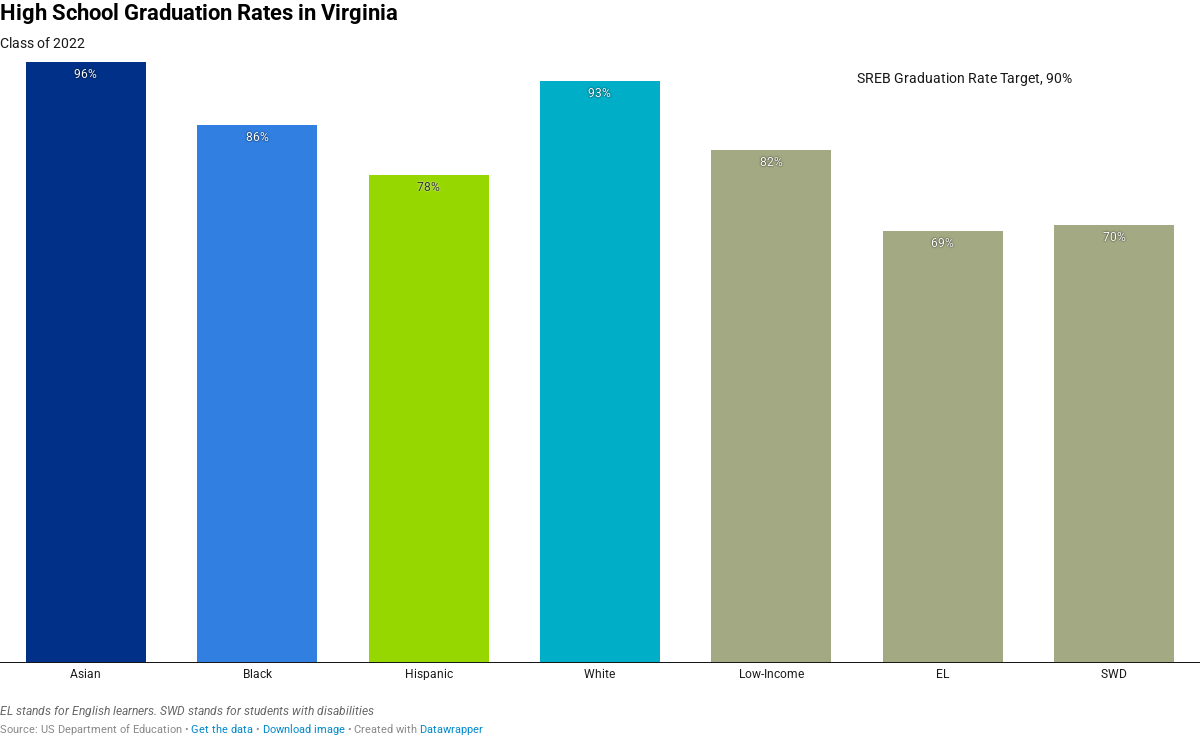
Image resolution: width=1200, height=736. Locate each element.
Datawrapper (451, 729)
